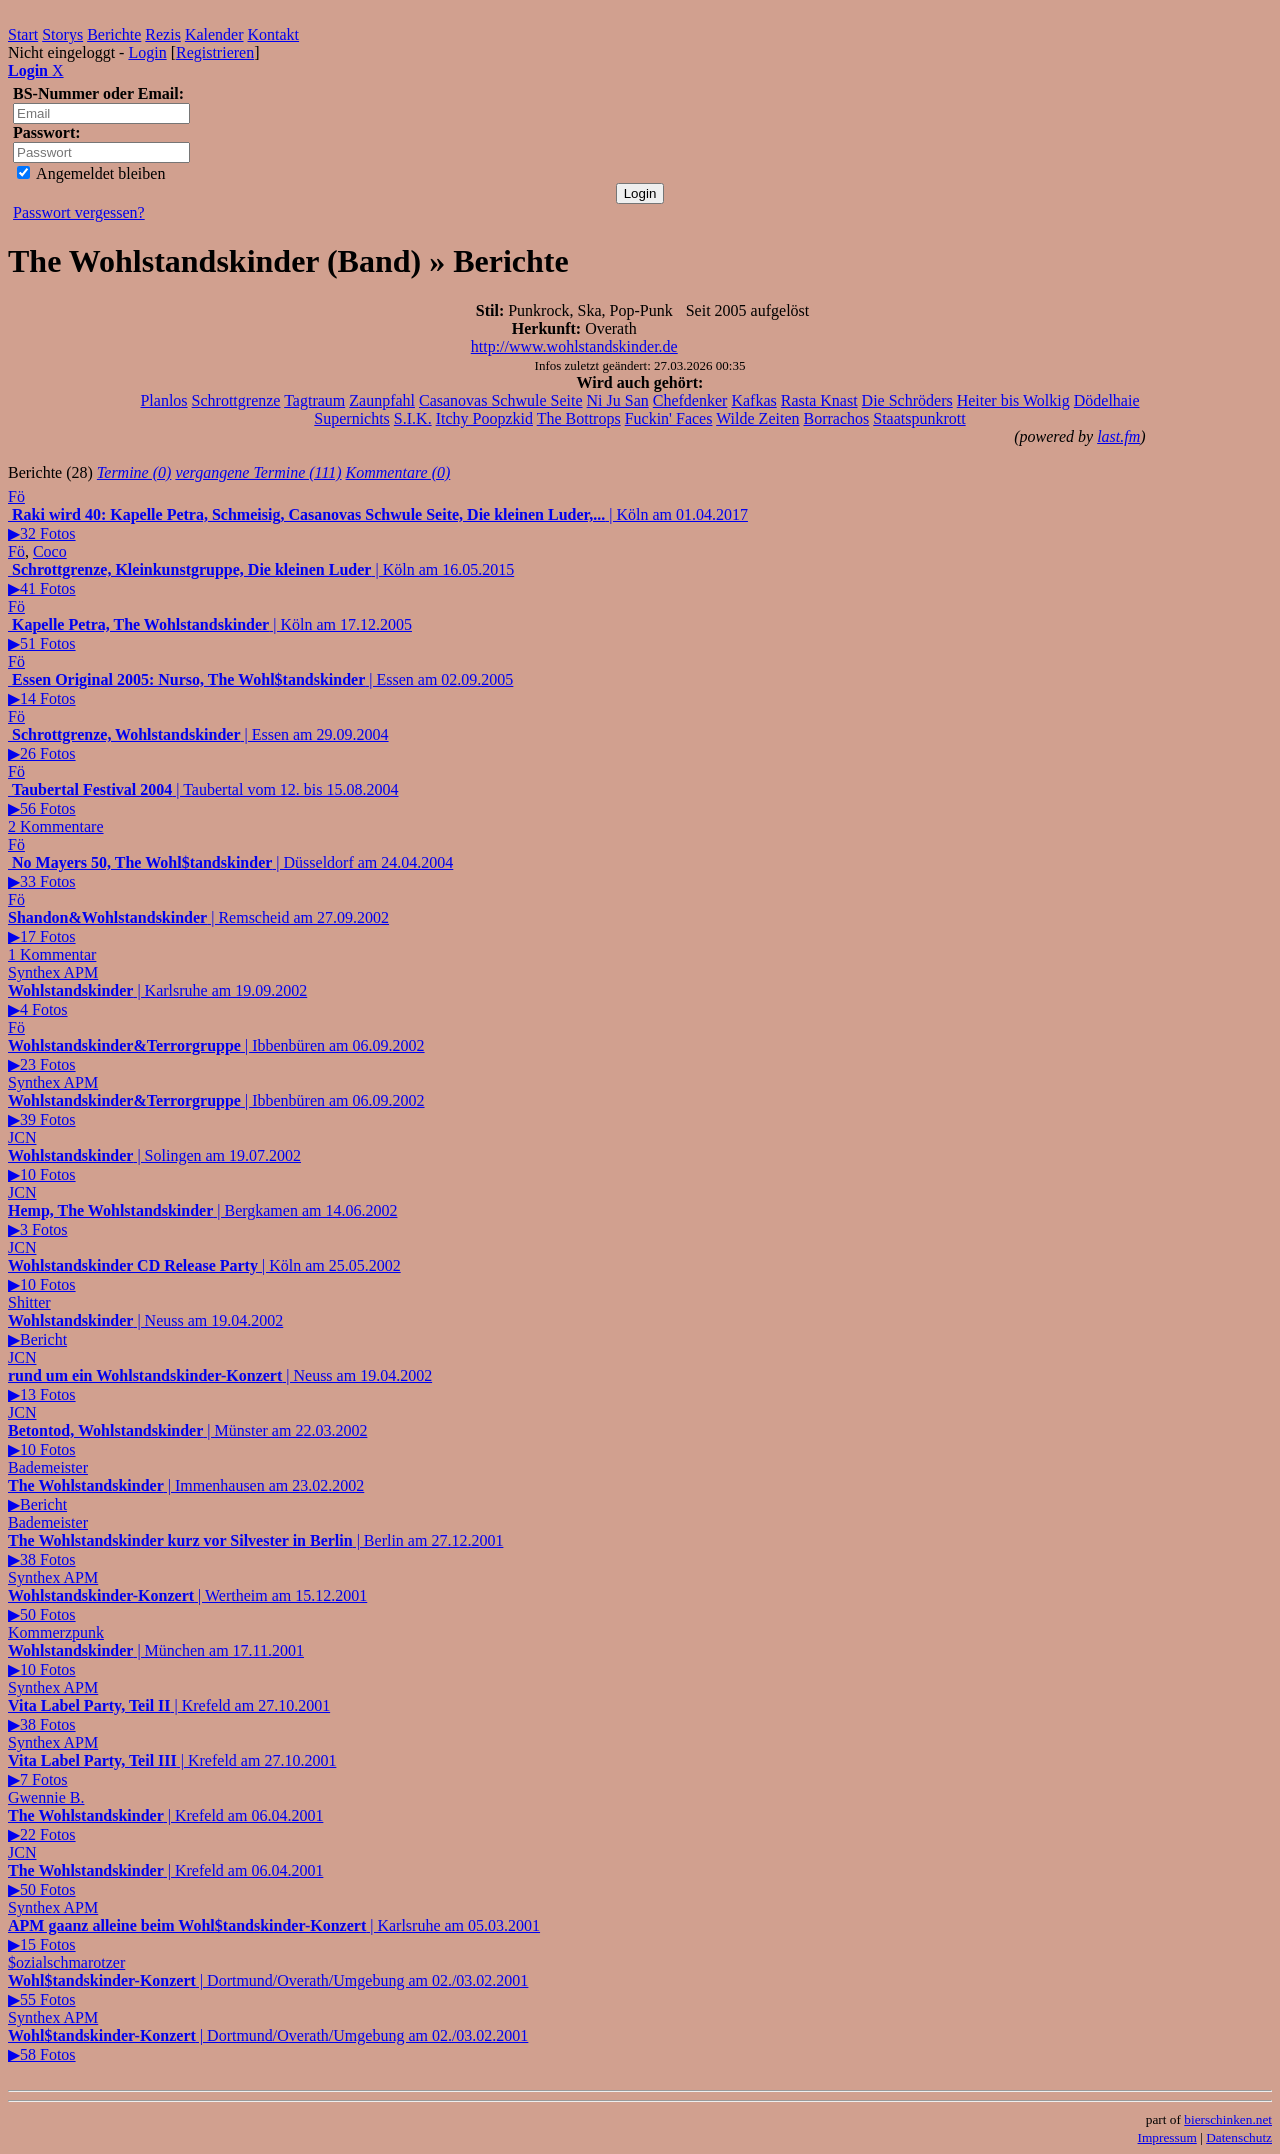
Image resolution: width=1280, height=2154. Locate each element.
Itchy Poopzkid (484, 418)
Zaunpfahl (382, 400)
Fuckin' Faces (669, 418)
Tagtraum (314, 400)
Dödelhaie (1107, 400)
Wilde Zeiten (757, 418)
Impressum (1167, 2137)
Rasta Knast (819, 400)
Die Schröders (907, 400)
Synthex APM (53, 972)
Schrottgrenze (236, 400)
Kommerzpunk (56, 1632)
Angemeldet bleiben (91, 173)
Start (23, 34)
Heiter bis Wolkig (1013, 400)
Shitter (29, 1302)
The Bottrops (579, 418)
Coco (50, 551)
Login (147, 52)
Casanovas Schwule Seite (501, 400)
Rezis (163, 34)
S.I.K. (413, 418)
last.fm (1118, 436)
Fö (16, 496)
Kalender (214, 34)
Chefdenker (690, 400)
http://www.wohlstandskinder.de (574, 346)
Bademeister (48, 1467)
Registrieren (215, 52)
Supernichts (352, 418)
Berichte (114, 34)
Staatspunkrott (919, 418)
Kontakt (274, 34)
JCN (22, 1137)
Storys (62, 34)
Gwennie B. (46, 1797)
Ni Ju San (618, 400)
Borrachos (836, 418)
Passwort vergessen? (79, 212)
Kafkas (753, 400)
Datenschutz (1239, 2137)
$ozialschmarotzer (66, 1962)
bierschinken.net (1228, 2119)
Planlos (163, 400)
